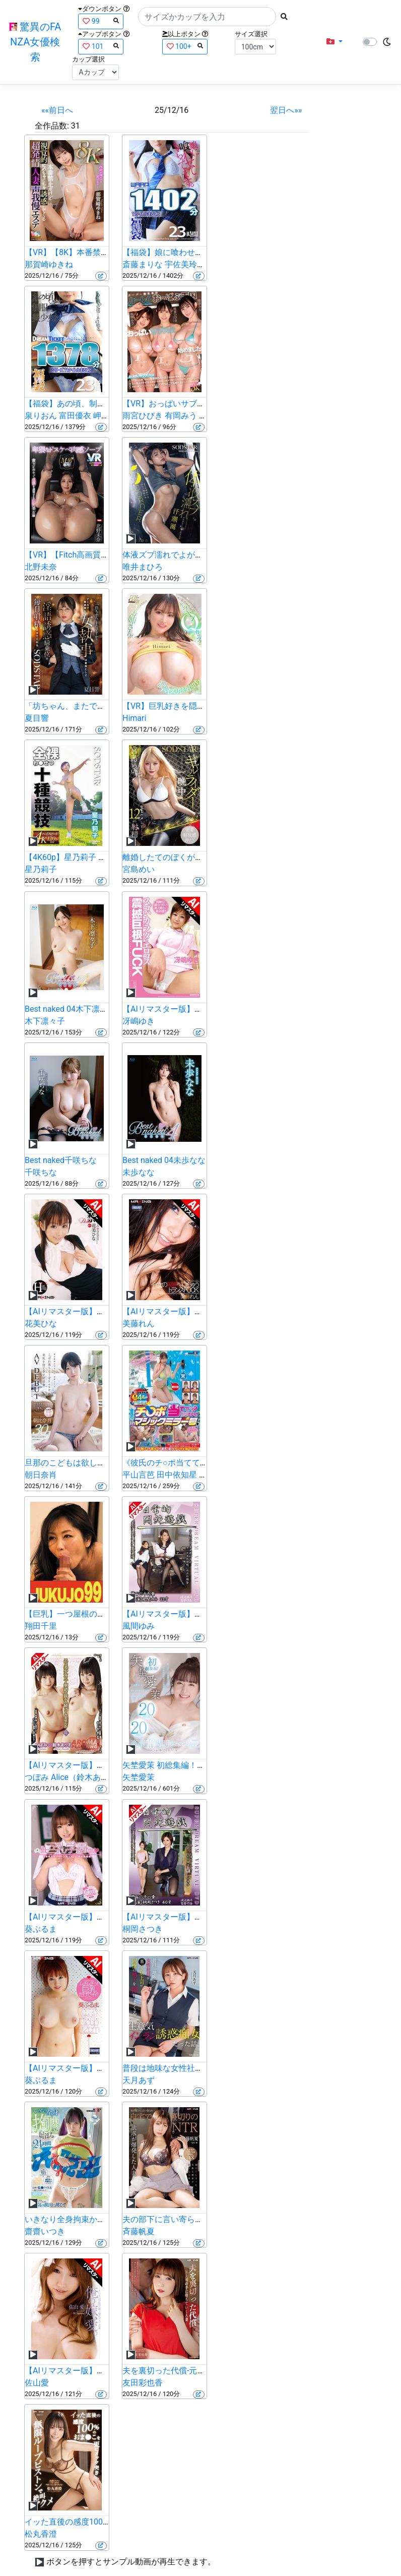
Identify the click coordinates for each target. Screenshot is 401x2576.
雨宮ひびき (142, 415)
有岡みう (181, 415)
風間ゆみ (138, 1626)
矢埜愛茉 (138, 1777)
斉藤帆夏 (138, 2231)
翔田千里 (41, 1626)
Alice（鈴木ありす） (88, 1777)
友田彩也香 (142, 2382)
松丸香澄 (41, 2534)
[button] (334, 42)
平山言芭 (138, 1475)
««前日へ (57, 110)
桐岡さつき (142, 1929)
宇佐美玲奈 (185, 264)
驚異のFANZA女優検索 (35, 42)
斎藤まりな (142, 264)
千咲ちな (41, 1172)
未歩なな (138, 1172)
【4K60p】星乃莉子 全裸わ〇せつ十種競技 (102, 857)
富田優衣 (75, 415)
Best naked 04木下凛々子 (70, 1009)
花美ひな (41, 1323)
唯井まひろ (142, 567)
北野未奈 (41, 567)
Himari (134, 718)
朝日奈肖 (41, 1475)
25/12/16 (171, 110)
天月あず (138, 2080)
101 (101, 46)
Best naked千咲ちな (61, 1160)
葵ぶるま (41, 1929)
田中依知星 (177, 1475)
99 (101, 21)
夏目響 (37, 718)
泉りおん (41, 415)
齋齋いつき (45, 2231)
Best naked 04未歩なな (164, 1160)
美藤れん (138, 1323)
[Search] (207, 16)
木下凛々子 (45, 1021)
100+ (185, 46)
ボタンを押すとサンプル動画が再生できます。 (131, 2561)
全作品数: (52, 126)
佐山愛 (37, 2382)
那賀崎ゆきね (49, 264)
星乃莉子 (41, 869)
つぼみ (37, 1777)
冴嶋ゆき (138, 1021)
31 (75, 126)
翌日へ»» (286, 110)
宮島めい (138, 869)
